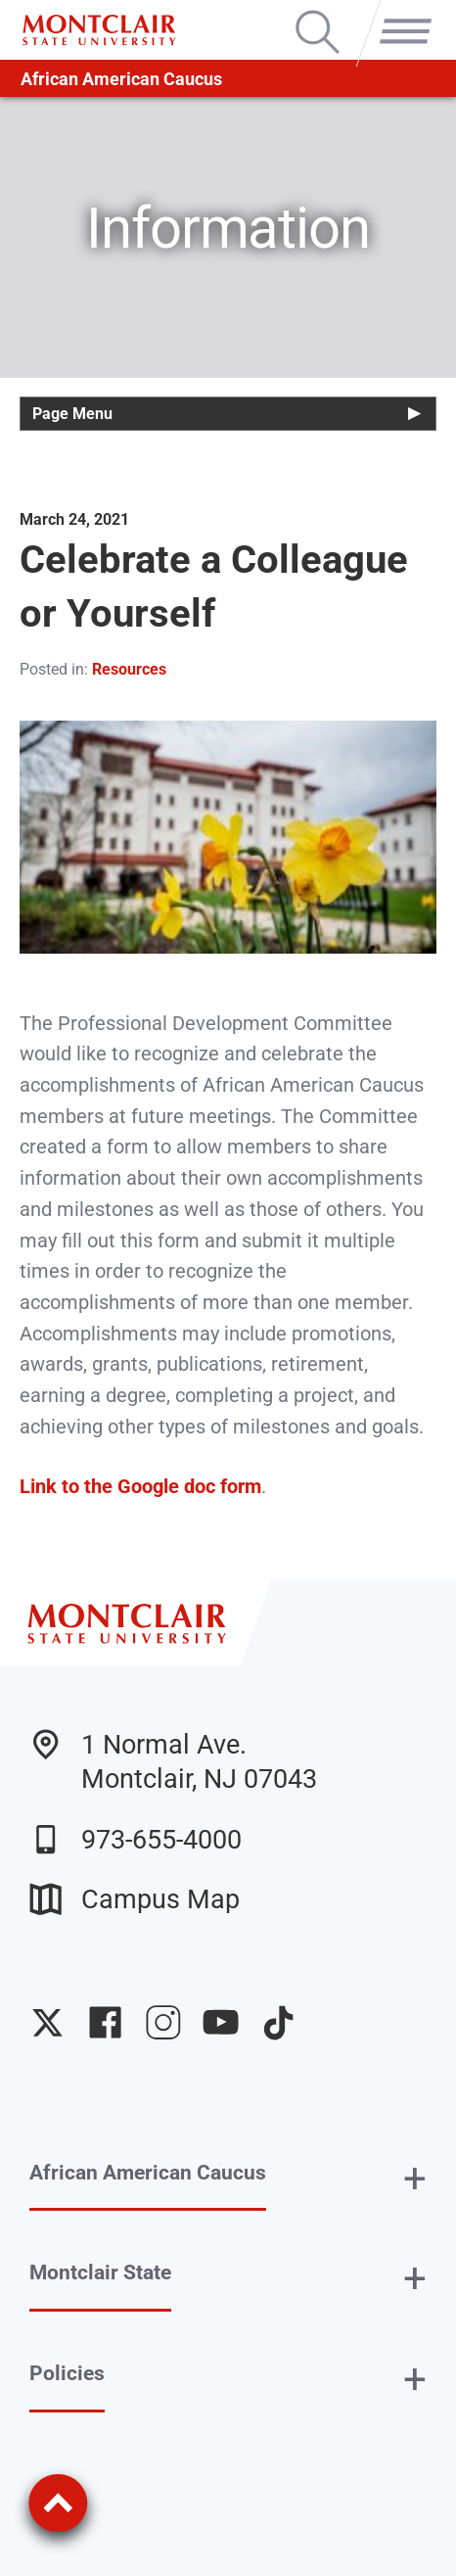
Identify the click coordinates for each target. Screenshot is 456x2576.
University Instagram (163, 2022)
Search (317, 12)
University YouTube (221, 2022)
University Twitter (47, 2022)
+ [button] (415, 2178)
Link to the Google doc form (140, 1486)
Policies (67, 2373)
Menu (400, 12)
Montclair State (100, 2272)
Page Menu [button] (72, 413)
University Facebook (105, 2022)
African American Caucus (121, 79)
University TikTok (278, 2022)
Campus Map (134, 1899)
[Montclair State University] (99, 30)
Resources (129, 669)
